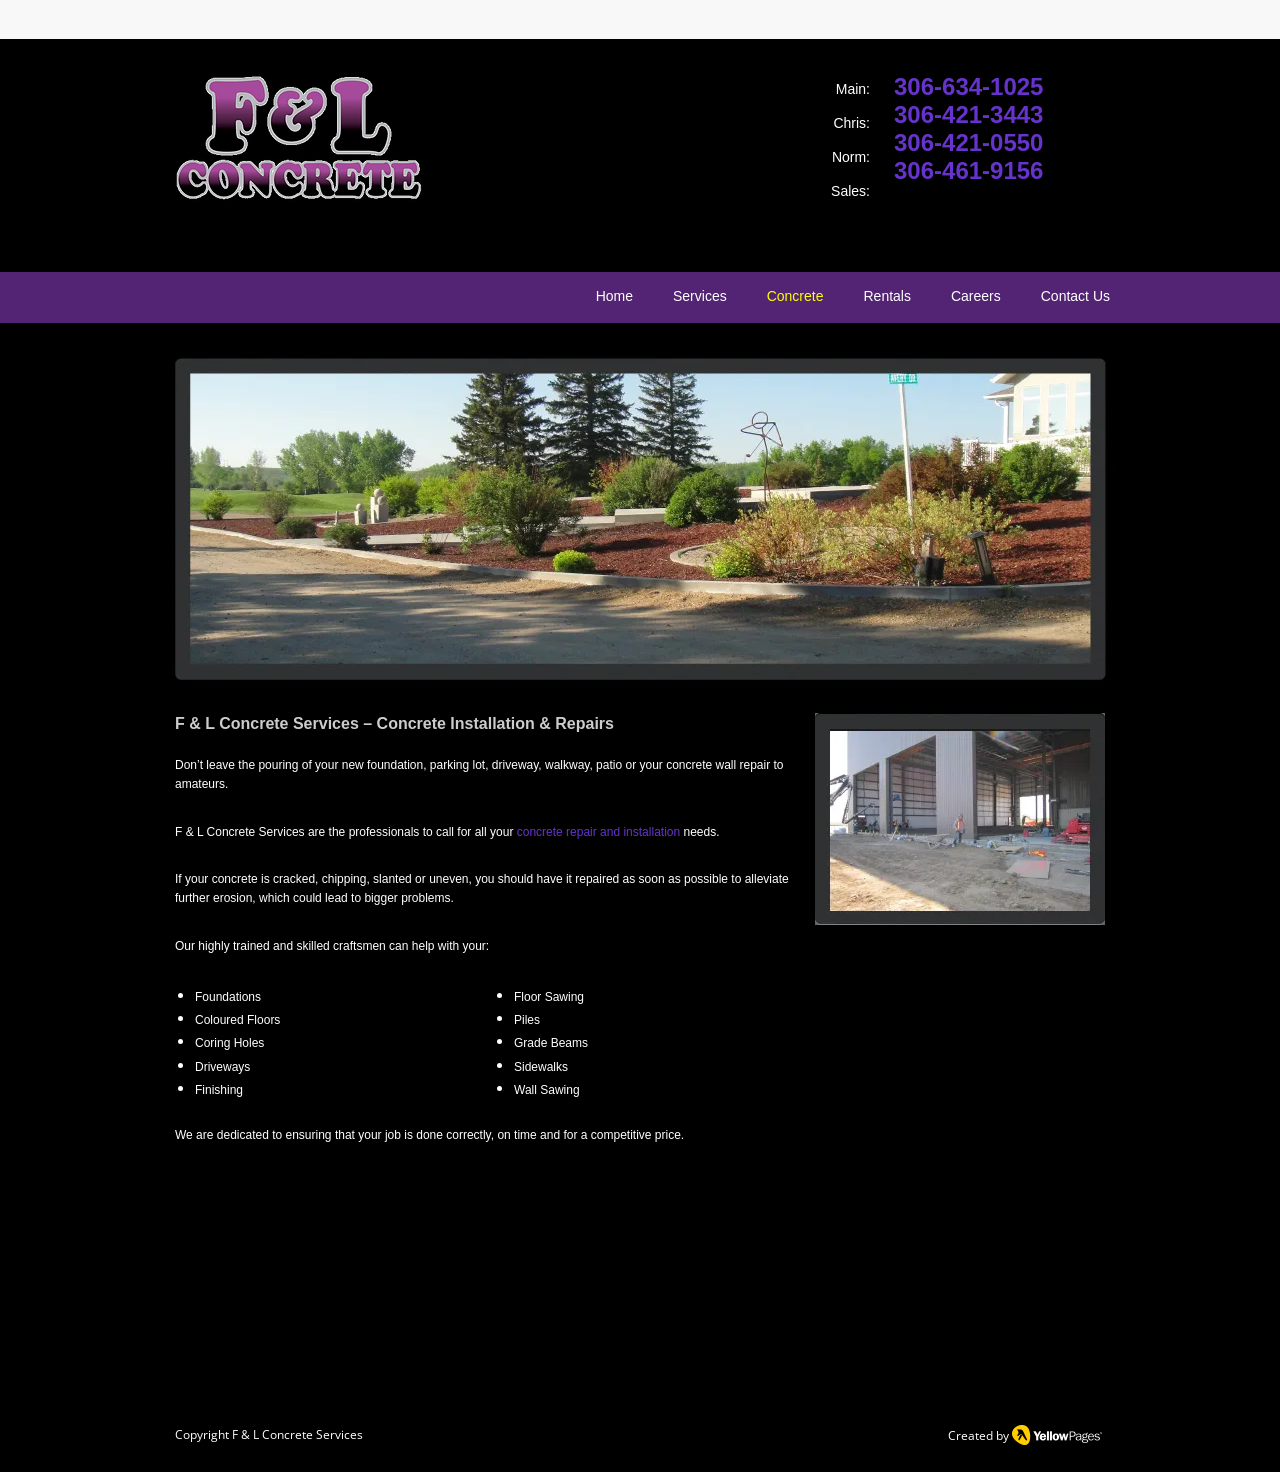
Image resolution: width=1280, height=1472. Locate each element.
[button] (640, 518)
